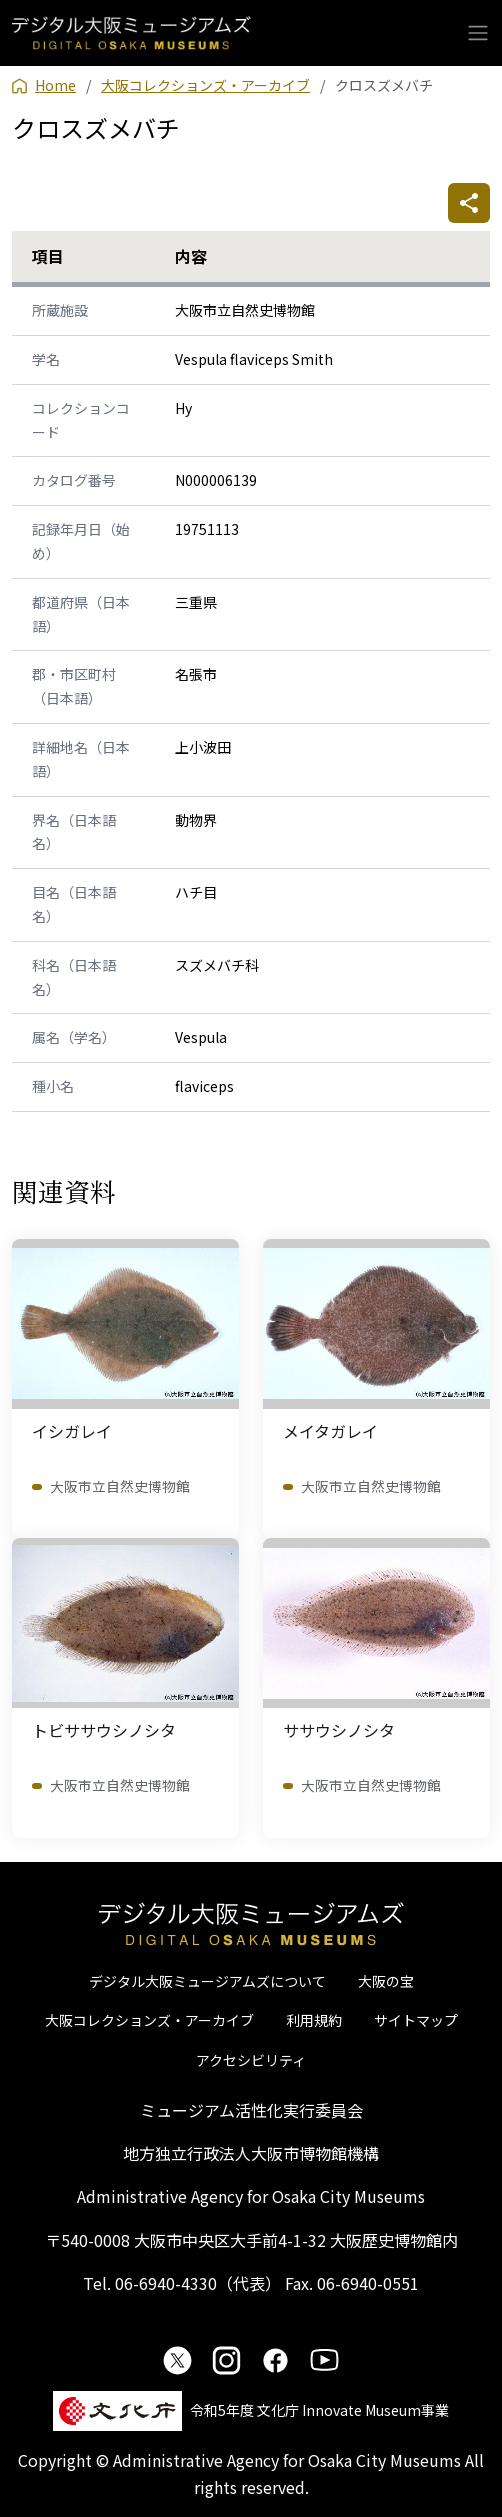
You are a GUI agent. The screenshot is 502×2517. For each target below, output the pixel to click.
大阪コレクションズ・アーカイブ (149, 2020)
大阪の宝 (386, 1981)
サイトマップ (416, 2020)
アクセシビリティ (251, 2060)
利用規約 (314, 2020)
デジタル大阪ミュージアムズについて (207, 1981)
